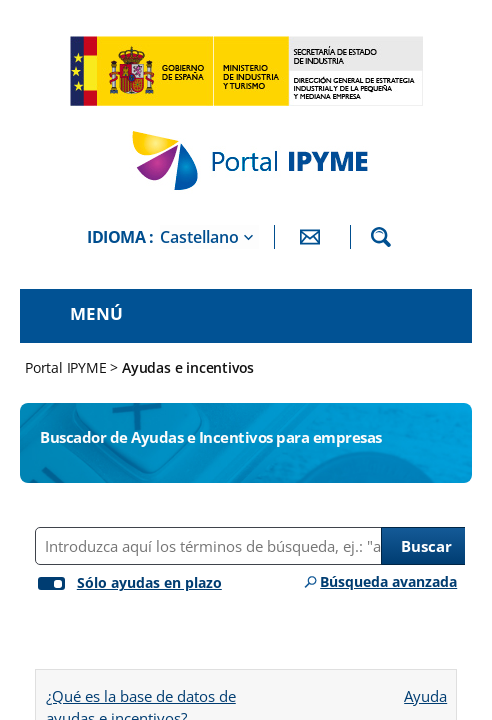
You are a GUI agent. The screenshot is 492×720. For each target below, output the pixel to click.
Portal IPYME (67, 367)
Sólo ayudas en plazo (149, 582)
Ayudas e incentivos (188, 367)
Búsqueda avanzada (388, 581)
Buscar (426, 546)
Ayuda (425, 689)
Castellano (199, 237)
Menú (96, 313)
